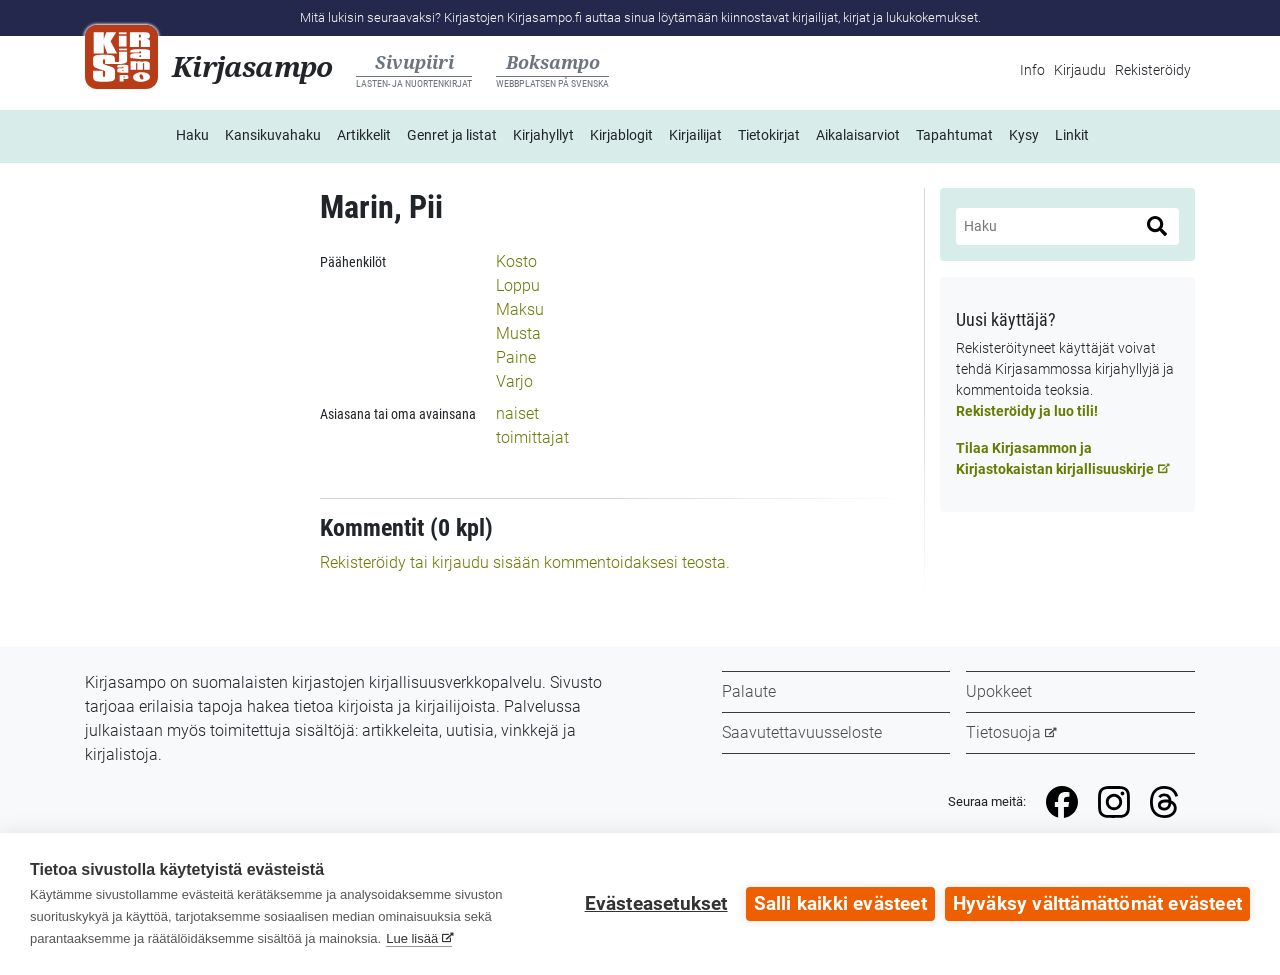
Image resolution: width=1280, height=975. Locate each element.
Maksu (520, 309)
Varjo (514, 381)
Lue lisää (412, 938)
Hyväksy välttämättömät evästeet (1097, 904)
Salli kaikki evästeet (840, 904)
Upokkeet (999, 691)
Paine (516, 357)
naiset (517, 413)
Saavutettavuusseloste (802, 732)
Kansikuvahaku (273, 135)
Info (1032, 70)
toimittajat (532, 437)
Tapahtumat (954, 135)
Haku (192, 135)
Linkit (1072, 135)
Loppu (518, 285)
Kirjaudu (1080, 70)
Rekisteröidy (1153, 70)
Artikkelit (364, 135)
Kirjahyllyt (543, 135)
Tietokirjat (769, 135)
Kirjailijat (695, 135)
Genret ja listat (452, 135)
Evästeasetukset (656, 904)
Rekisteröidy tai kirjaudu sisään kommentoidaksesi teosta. (525, 562)
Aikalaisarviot (858, 135)
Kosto (516, 261)
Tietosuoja (1003, 732)
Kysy (1024, 135)
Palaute (749, 691)
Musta (518, 333)
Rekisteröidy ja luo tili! (1027, 411)
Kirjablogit (621, 135)
